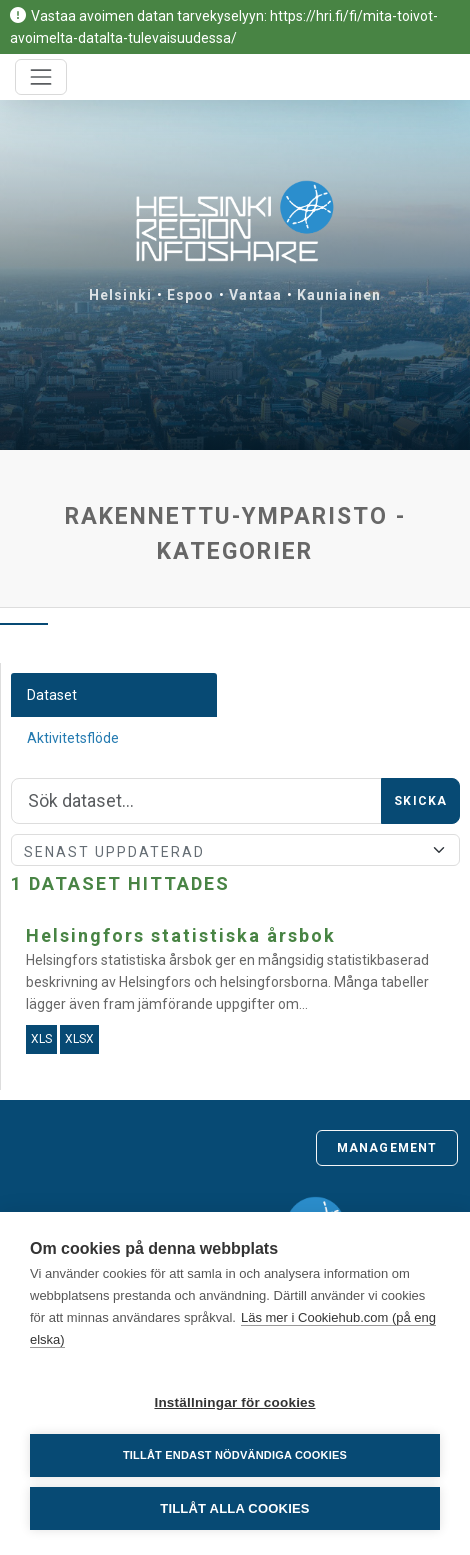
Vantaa (255, 295)
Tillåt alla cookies (234, 1508)
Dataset (52, 695)
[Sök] (196, 801)
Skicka (420, 801)
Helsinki (120, 295)
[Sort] (235, 850)
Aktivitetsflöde (73, 738)
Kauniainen (339, 295)
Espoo (191, 295)
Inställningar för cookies (234, 1402)
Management (387, 1148)
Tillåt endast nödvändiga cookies (235, 1455)
